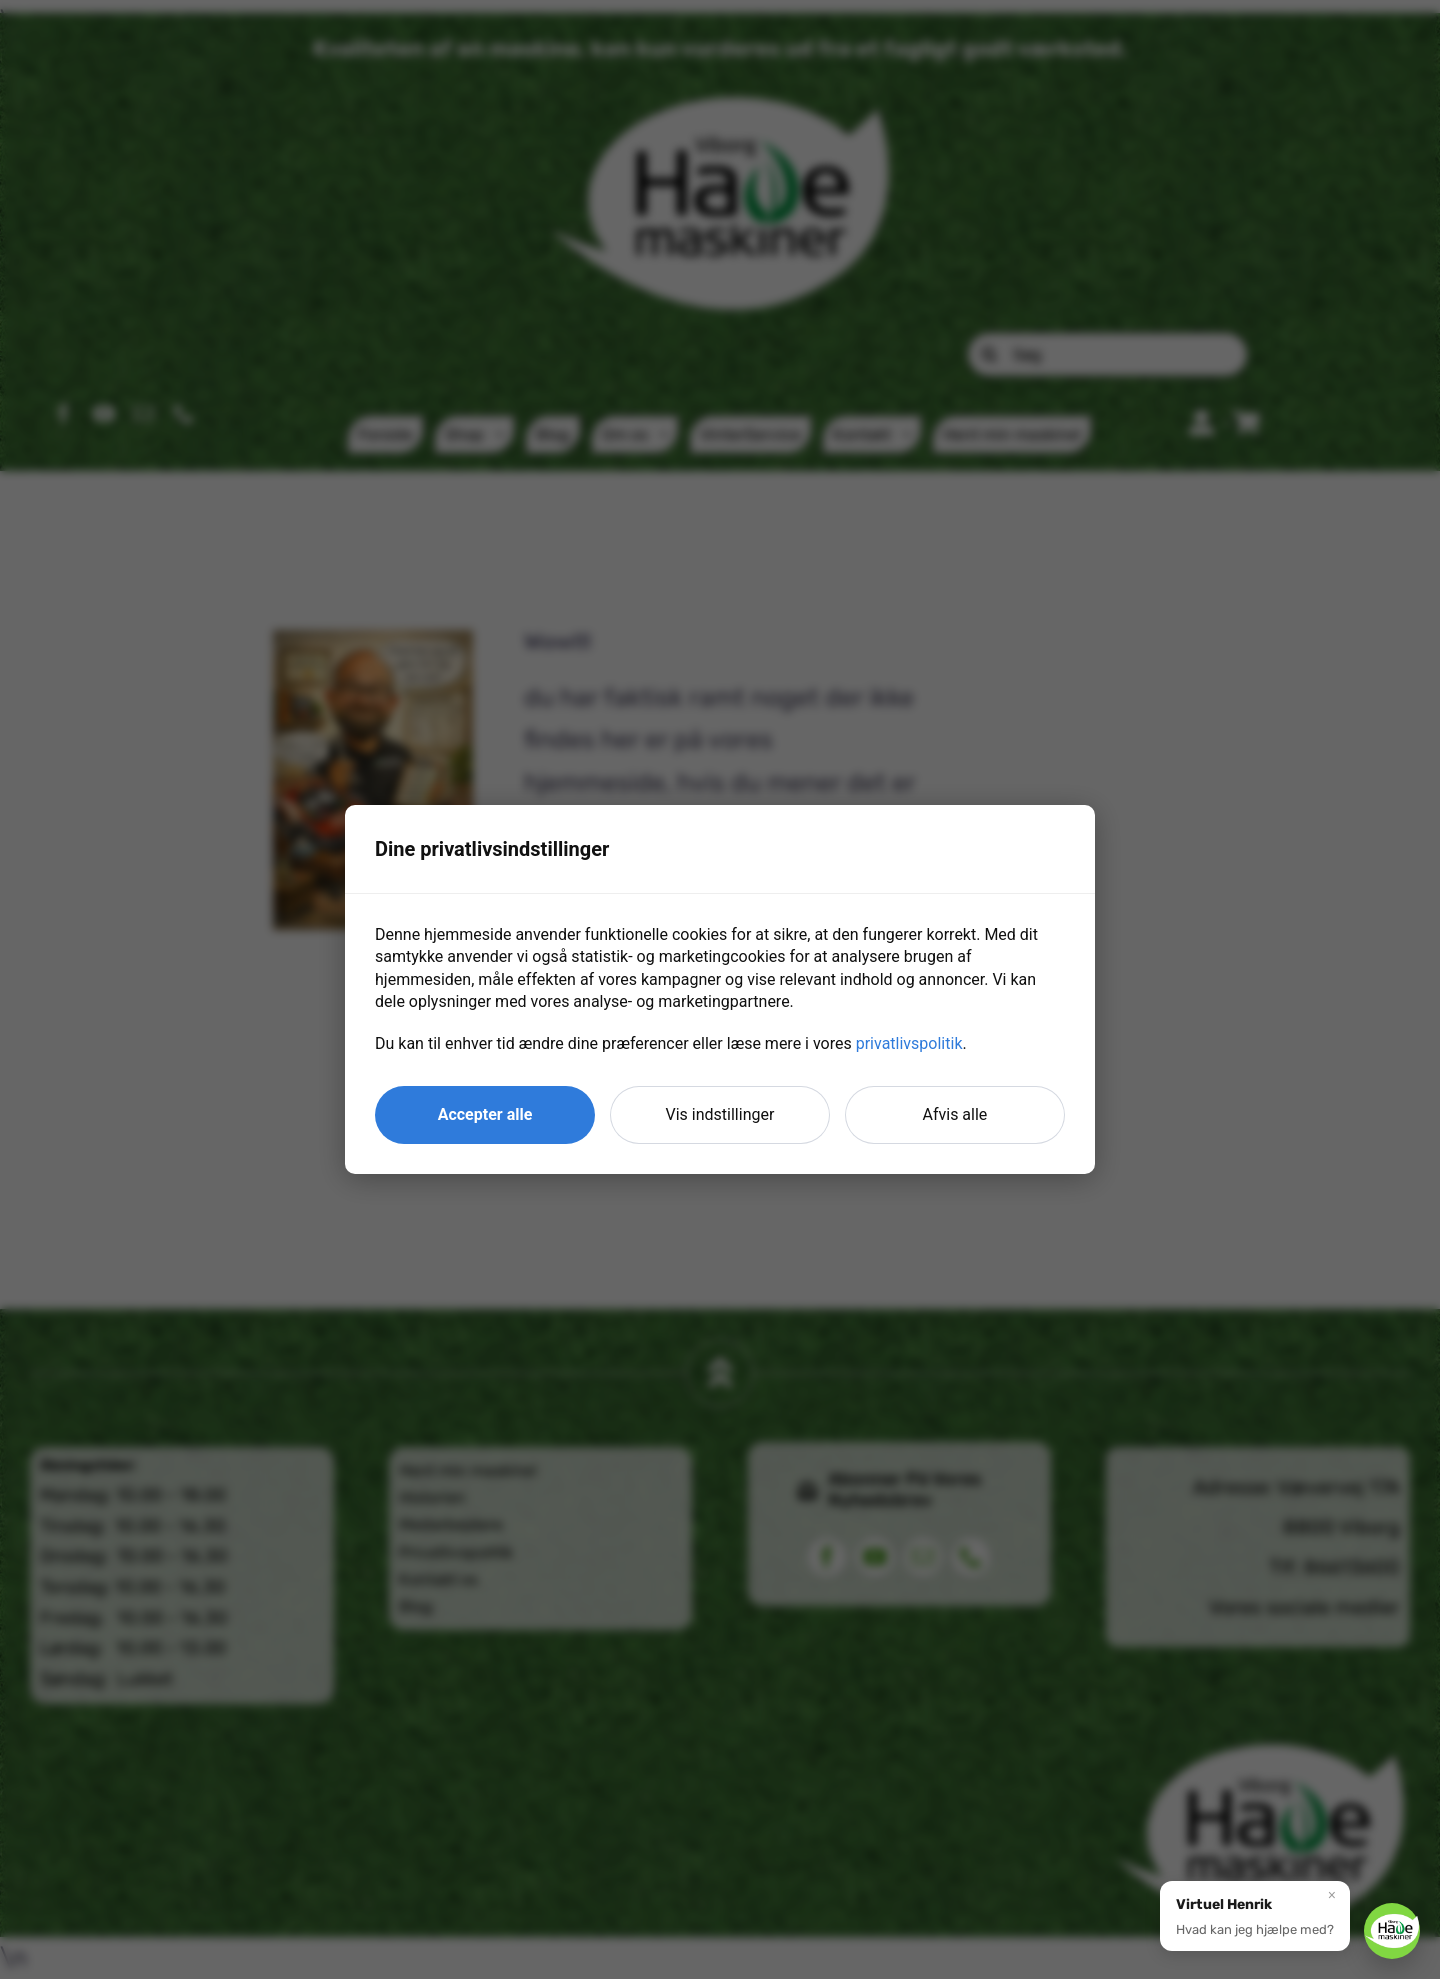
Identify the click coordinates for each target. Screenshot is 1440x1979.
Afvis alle (955, 1114)
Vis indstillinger (720, 1114)
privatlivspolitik (909, 1043)
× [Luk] (1332, 1894)
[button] (1255, 1915)
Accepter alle (485, 1114)
